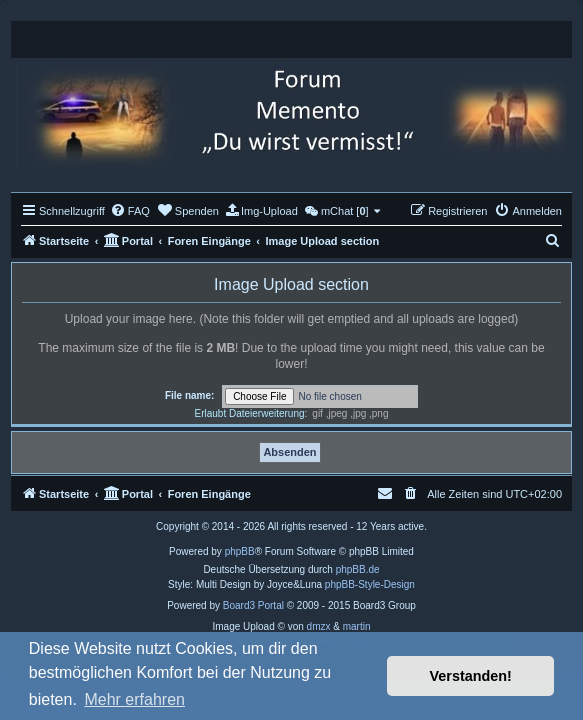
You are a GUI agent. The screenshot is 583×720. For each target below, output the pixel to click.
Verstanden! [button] (471, 676)
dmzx (319, 626)
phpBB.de (358, 569)
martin (357, 626)
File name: (189, 395)
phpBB (240, 551)
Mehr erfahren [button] (134, 699)
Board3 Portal (253, 605)
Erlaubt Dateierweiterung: (250, 413)
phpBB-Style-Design (370, 584)
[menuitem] (130, 211)
